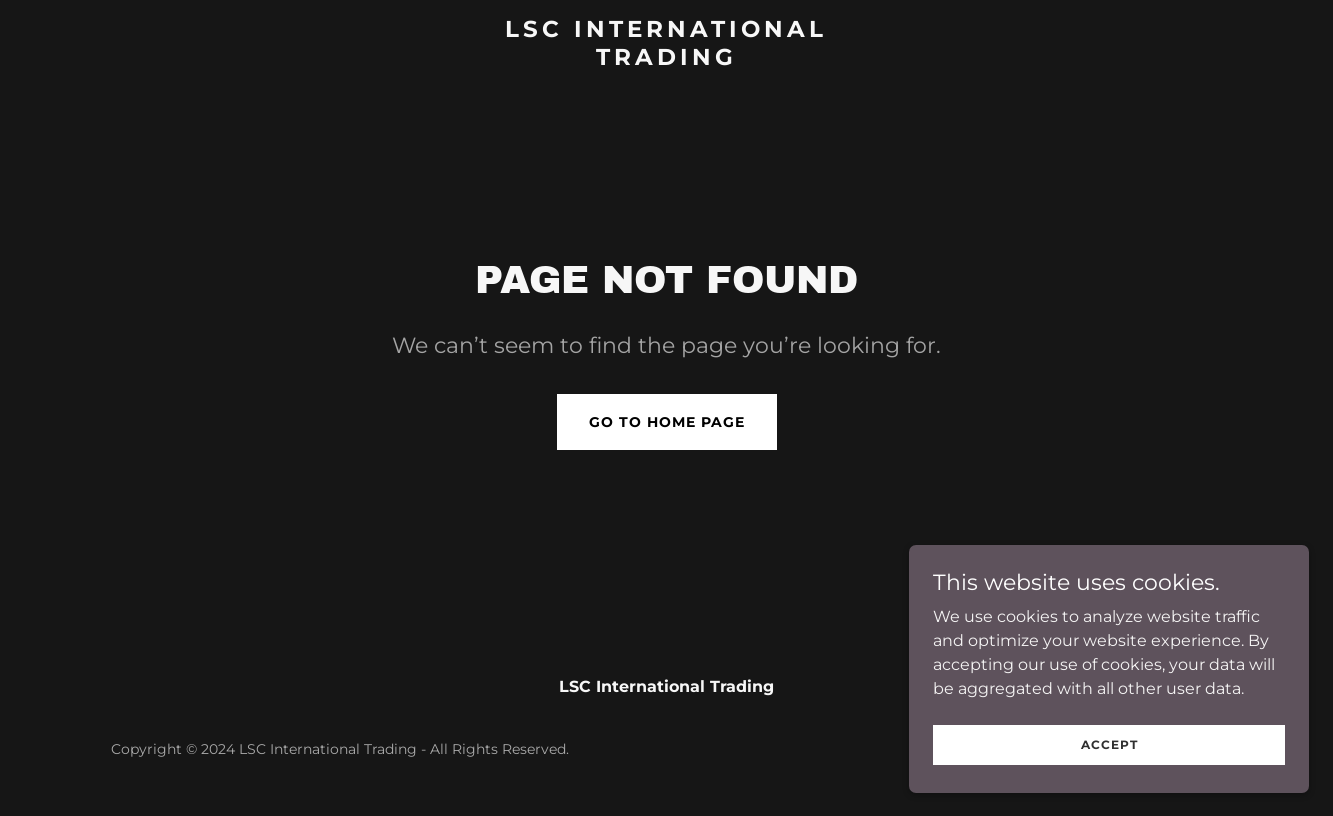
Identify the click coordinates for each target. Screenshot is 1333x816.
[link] (666, 59)
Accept (1109, 744)
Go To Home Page (667, 422)
